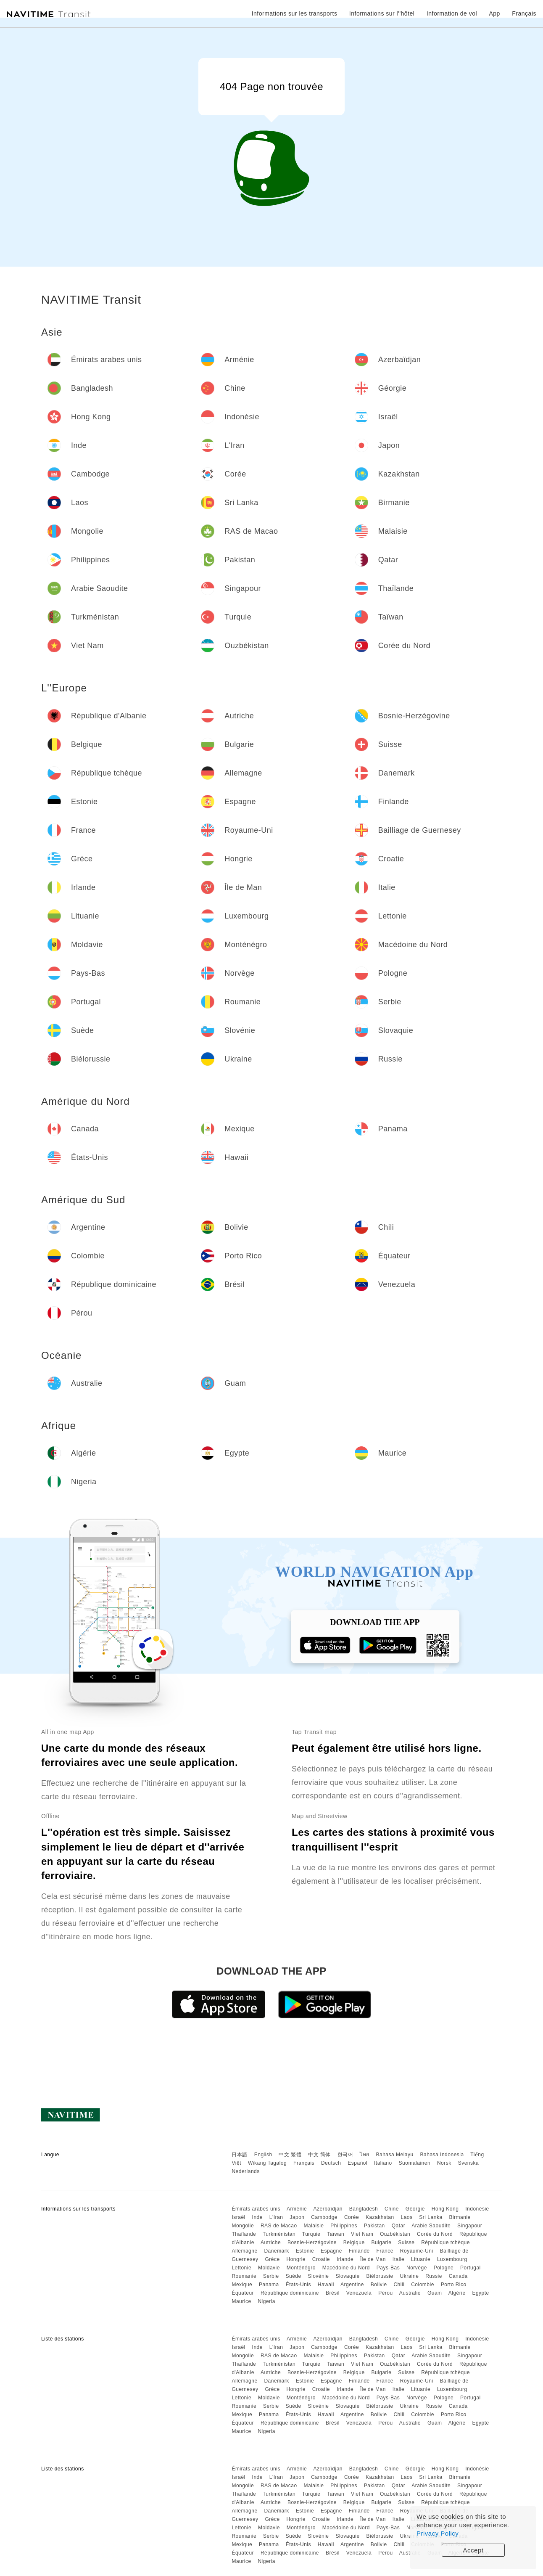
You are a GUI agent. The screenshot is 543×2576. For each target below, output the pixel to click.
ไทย (364, 2155)
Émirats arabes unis (256, 2209)
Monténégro (301, 2268)
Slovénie (318, 2276)
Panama (269, 2284)
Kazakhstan (380, 2217)
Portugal (470, 2268)
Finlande (359, 2251)
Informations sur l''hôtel (382, 13)
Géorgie (415, 2209)
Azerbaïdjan (328, 2209)
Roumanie (244, 2276)
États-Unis (298, 2284)
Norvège (416, 2268)
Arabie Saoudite (431, 2226)
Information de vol (452, 13)
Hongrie (296, 2259)
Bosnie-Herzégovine (312, 2242)
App (494, 13)
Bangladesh (363, 2209)
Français (303, 2163)
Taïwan (335, 2234)
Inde (257, 2217)
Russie (433, 2276)
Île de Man (373, 2259)
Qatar (399, 2226)
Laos (406, 2217)
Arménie (297, 2209)
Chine (392, 2209)
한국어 (345, 2155)
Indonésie (477, 2209)
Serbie (271, 2276)
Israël (238, 2217)
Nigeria (266, 2301)
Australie (410, 2293)
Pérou (385, 2293)
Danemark (276, 2251)
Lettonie (241, 2268)
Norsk (444, 2163)
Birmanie (459, 2217)
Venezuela (359, 2293)
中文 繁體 (290, 2155)
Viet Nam (362, 2234)
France (385, 2251)
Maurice (241, 2301)
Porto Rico (454, 2284)
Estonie (305, 2251)
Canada (458, 2276)
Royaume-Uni (416, 2251)
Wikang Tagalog (267, 2163)
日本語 (240, 2155)
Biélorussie (379, 2276)
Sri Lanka (430, 2217)
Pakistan (374, 2226)
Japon (297, 2217)
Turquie (311, 2234)
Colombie (422, 2284)
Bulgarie (381, 2242)
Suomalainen (415, 2163)
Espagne (331, 2251)
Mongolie (243, 2226)
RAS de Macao (279, 2226)
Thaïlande (244, 2234)
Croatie (321, 2259)
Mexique (242, 2284)
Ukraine (409, 2276)
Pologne (444, 2268)
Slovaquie (347, 2276)
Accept (473, 2550)
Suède (293, 2276)
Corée (351, 2217)
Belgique (354, 2242)
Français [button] (524, 13)
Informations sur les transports (294, 13)
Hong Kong (445, 2209)
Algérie (457, 2293)
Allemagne (244, 2251)
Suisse (406, 2242)
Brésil (333, 2293)
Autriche (271, 2242)
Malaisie (314, 2226)
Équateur (243, 2293)
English (263, 2155)
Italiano (383, 2163)
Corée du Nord (435, 2234)
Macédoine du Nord (346, 2268)
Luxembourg (452, 2259)
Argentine (352, 2284)
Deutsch (331, 2163)
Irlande (345, 2259)
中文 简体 (319, 2155)
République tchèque (445, 2242)
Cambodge (324, 2217)
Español (357, 2163)
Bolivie (379, 2284)
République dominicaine (290, 2293)
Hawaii (326, 2284)
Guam (434, 2293)
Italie (398, 2259)
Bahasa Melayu (395, 2155)
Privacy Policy (437, 2533)
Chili (398, 2284)
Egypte (480, 2293)
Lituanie (420, 2259)
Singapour (469, 2226)
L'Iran (276, 2217)
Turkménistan (279, 2234)
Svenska (468, 2163)
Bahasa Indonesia (442, 2155)
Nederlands (245, 2171)
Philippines (343, 2226)
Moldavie (269, 2268)
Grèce (272, 2259)
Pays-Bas (388, 2268)
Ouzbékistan (395, 2234)
